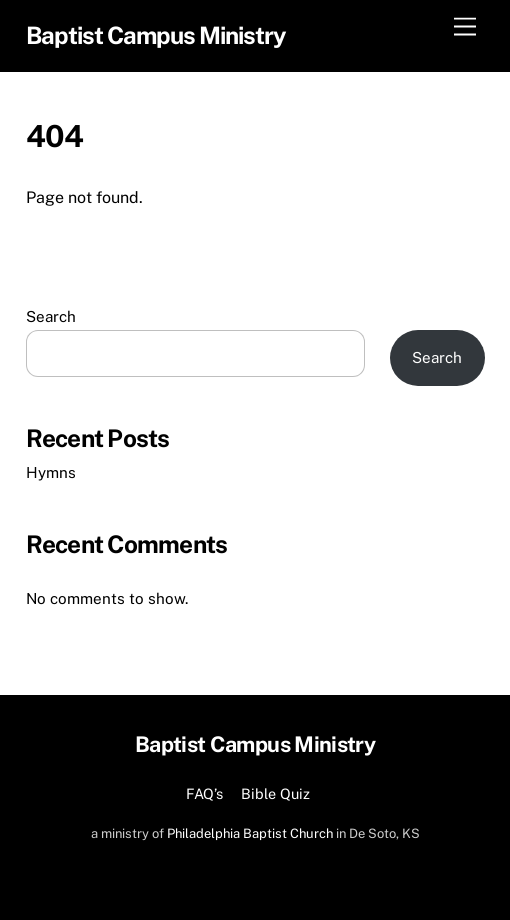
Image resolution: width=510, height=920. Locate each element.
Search (51, 316)
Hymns (51, 472)
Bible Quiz (275, 793)
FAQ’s (204, 793)
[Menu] (465, 27)
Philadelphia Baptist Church (250, 833)
